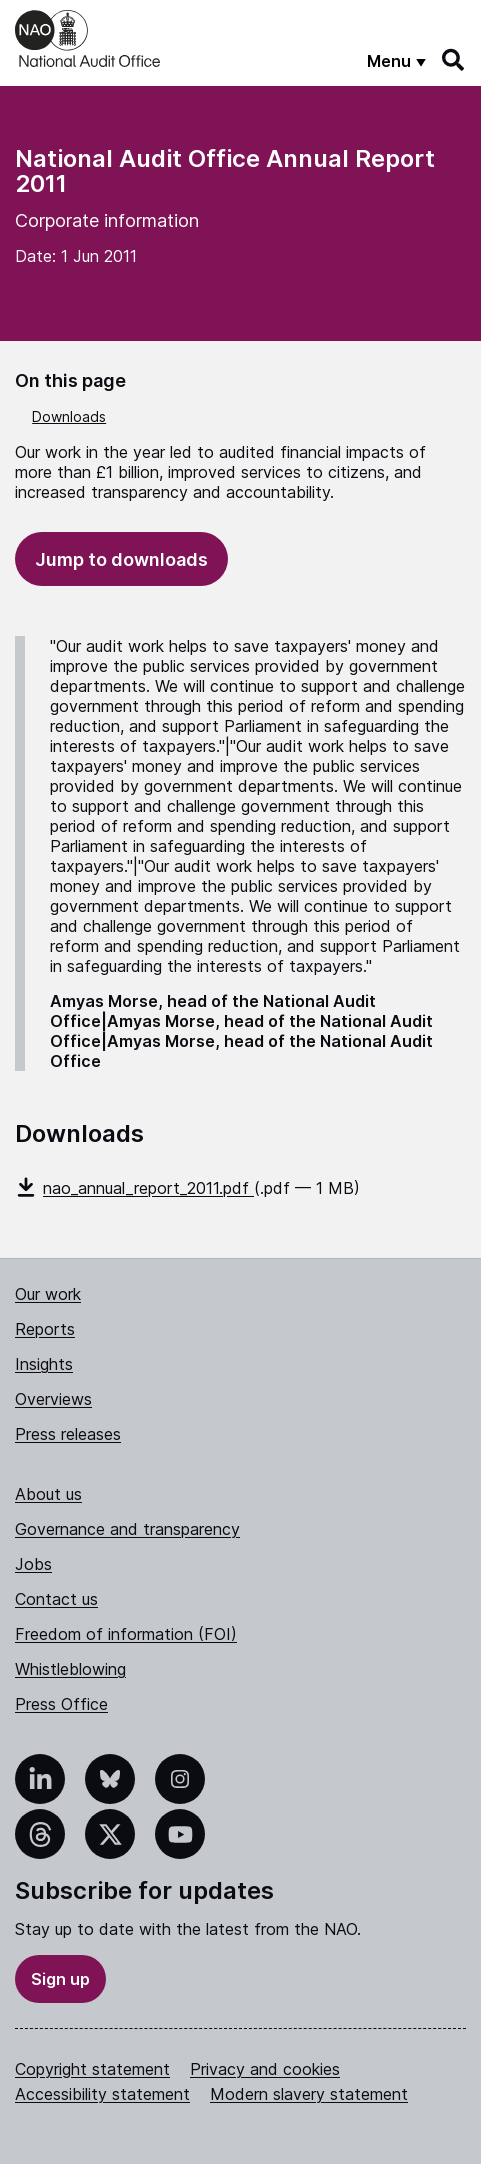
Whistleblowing (70, 1669)
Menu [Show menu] (389, 61)
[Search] (454, 60)
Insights (44, 1364)
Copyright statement (92, 2069)
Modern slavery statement (309, 2094)
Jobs (33, 1564)
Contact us (56, 1599)
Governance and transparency (127, 1529)
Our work (48, 1294)
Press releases (68, 1434)
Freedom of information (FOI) (126, 1634)
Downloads (69, 416)
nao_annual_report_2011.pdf (134, 1188)
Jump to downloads (121, 559)
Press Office (61, 1704)
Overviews (53, 1399)
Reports (45, 1329)
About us (48, 1494)
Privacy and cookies (265, 2069)
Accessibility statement (102, 2094)
